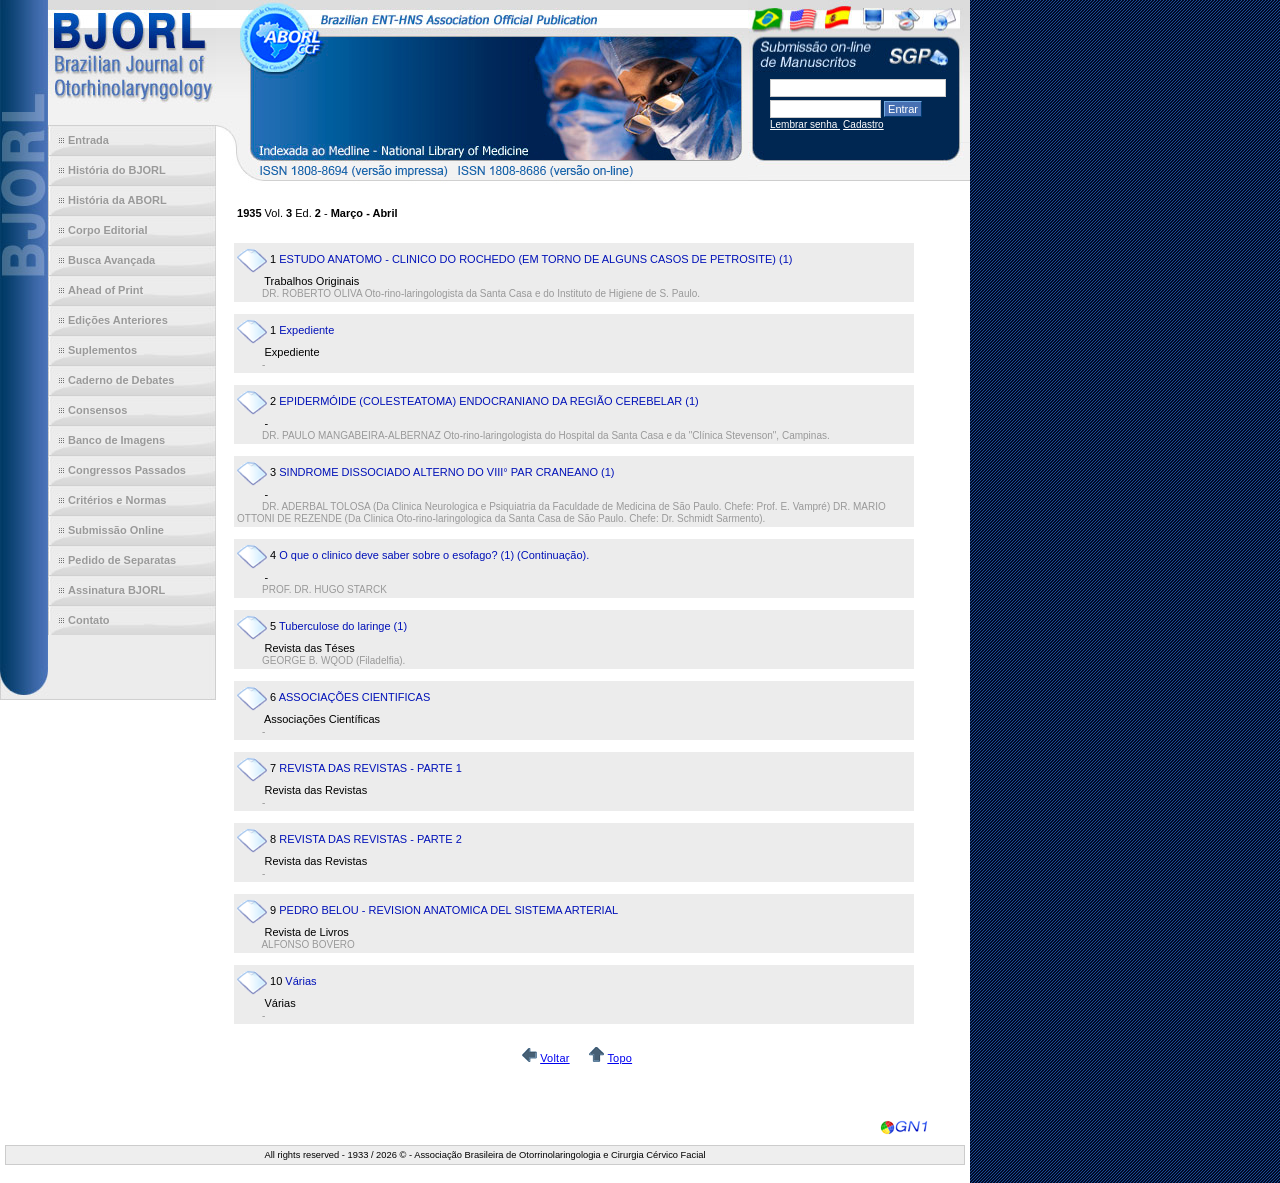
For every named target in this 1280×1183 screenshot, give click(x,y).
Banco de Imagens (116, 440)
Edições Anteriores (118, 320)
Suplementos (102, 350)
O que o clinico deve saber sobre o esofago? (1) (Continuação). (434, 555)
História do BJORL (117, 170)
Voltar (554, 1058)
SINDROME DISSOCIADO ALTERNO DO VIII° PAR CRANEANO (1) (446, 472)
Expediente (306, 330)
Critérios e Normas (117, 500)
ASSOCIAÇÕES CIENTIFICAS (355, 697)
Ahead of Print (105, 290)
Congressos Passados (127, 470)
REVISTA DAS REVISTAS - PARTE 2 (370, 839)
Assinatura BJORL (116, 590)
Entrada (88, 140)
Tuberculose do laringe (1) (343, 626)
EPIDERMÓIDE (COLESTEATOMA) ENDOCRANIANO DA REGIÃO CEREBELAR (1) (489, 401)
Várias (300, 981)
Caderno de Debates (121, 380)
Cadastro (863, 124)
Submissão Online (116, 530)
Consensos (97, 410)
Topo (619, 1058)
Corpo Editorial (107, 230)
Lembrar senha (805, 124)
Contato (89, 620)
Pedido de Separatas (122, 560)
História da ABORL (117, 200)
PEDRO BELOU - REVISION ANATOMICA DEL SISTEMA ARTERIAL (448, 910)
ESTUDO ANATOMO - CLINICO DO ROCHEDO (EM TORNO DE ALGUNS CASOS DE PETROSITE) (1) (535, 259)
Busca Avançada (111, 260)
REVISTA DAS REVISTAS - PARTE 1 (370, 768)
